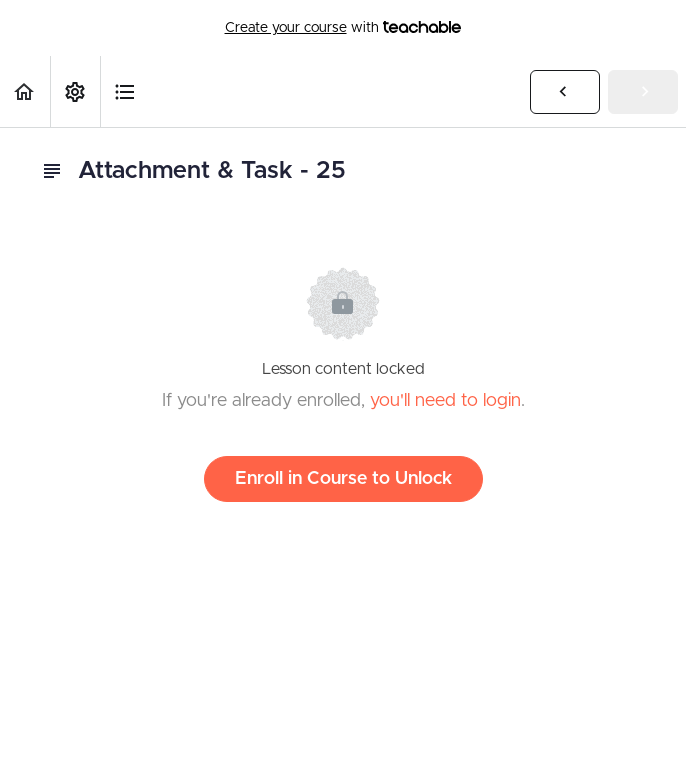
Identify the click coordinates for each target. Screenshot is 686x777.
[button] (25, 91)
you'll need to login (445, 401)
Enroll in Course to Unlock (343, 479)
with (343, 28)
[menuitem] (75, 91)
